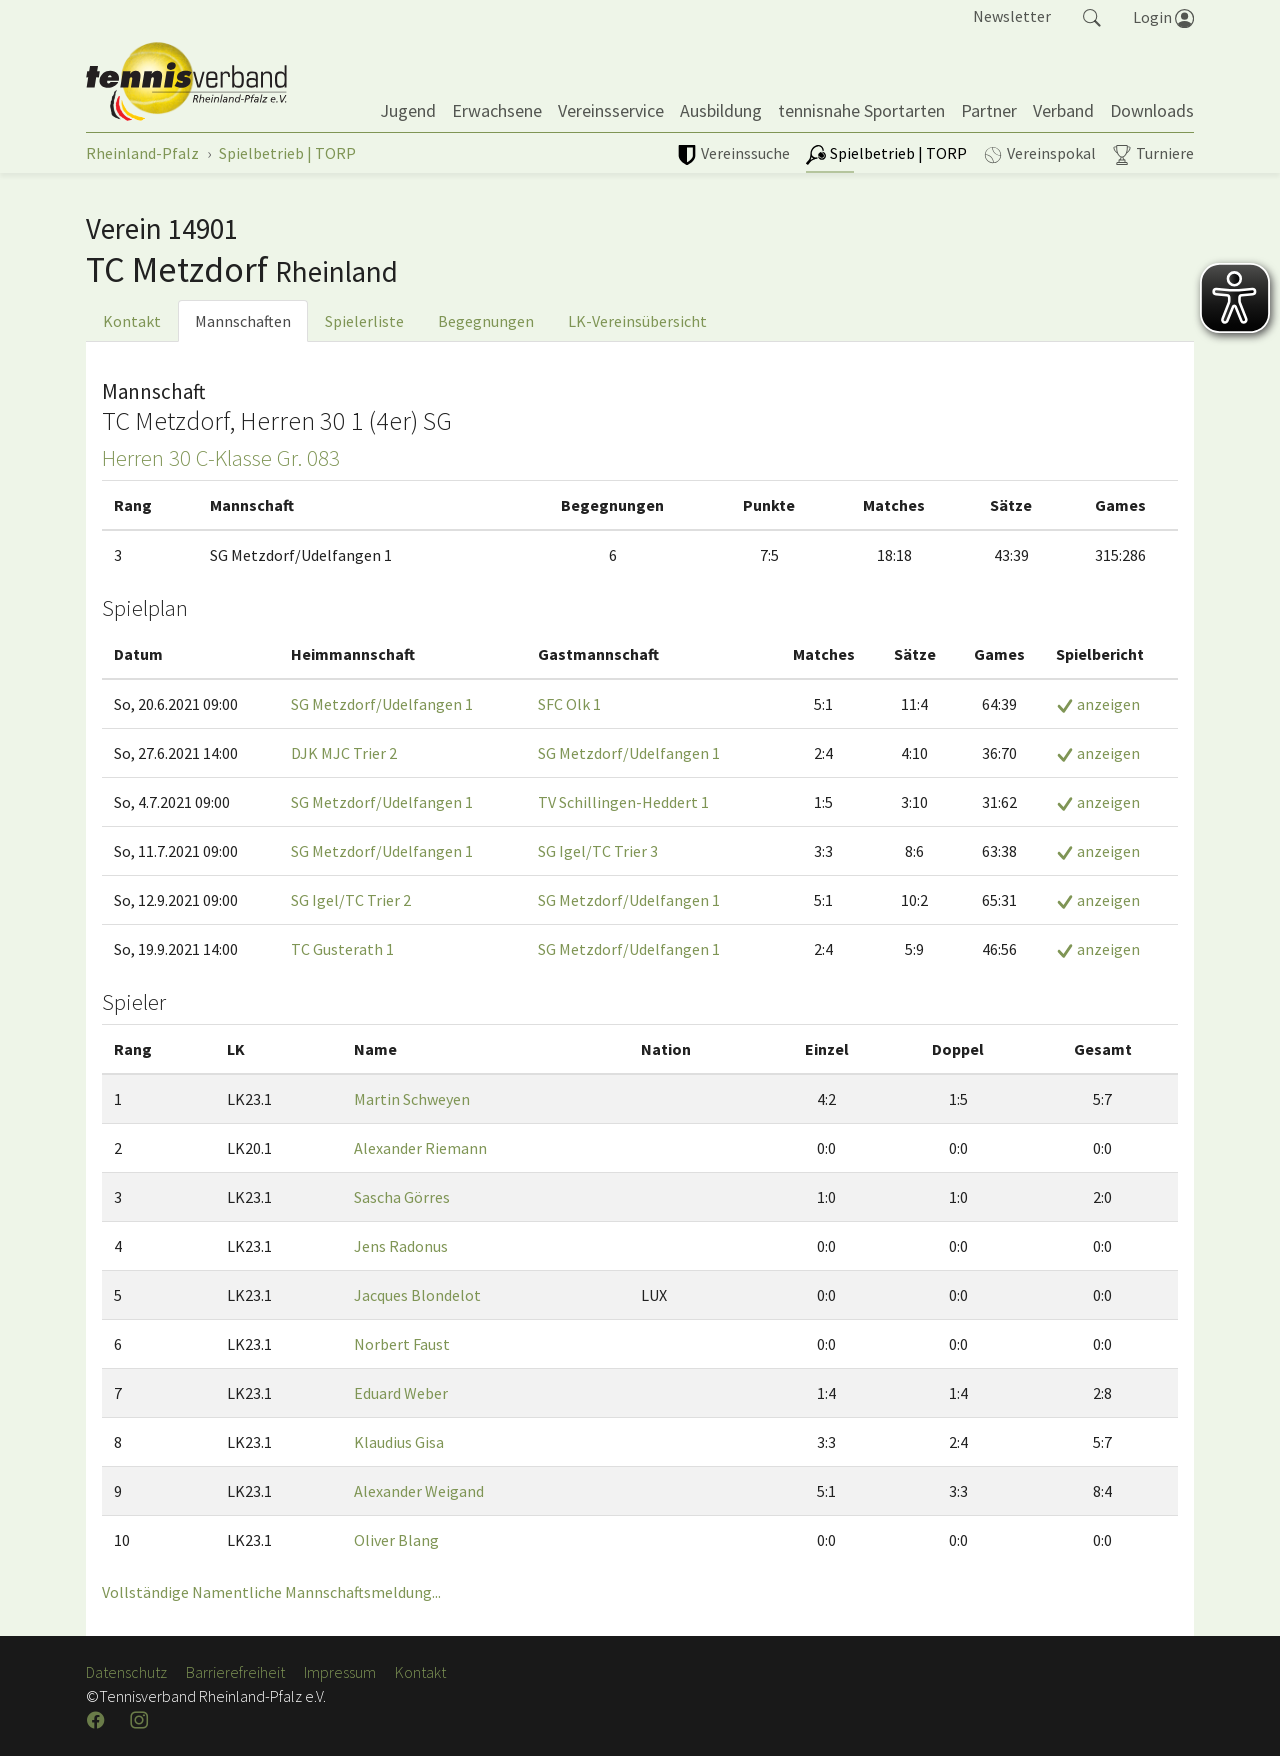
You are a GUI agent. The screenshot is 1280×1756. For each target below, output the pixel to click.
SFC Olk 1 (569, 704)
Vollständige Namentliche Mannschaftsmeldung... (271, 1592)
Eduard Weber (401, 1393)
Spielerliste (364, 321)
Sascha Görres (402, 1197)
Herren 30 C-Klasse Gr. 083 (221, 458)
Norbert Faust (402, 1344)
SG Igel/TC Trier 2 (351, 900)
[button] (1092, 16)
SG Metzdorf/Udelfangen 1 (382, 704)
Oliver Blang (396, 1540)
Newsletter (1012, 16)
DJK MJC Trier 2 (344, 753)
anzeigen (1098, 704)
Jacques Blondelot (417, 1295)
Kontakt (132, 321)
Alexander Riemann (420, 1148)
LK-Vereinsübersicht (637, 321)
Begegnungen (486, 321)
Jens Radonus (401, 1246)
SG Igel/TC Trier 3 (598, 851)
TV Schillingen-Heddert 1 (623, 802)
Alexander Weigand (419, 1491)
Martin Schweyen (412, 1099)
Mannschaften (243, 321)
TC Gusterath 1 (342, 949)
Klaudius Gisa (399, 1442)
